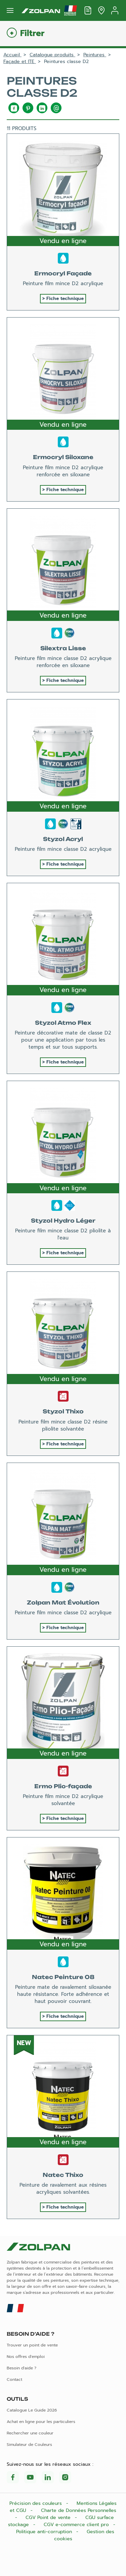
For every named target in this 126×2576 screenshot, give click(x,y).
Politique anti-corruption (45, 2531)
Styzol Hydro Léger (63, 1220)
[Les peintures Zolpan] (41, 10)
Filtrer (32, 33)
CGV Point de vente (49, 2517)
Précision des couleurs (36, 2503)
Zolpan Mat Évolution (63, 1602)
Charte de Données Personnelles (78, 2510)
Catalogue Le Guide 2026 (32, 2410)
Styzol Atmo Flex (63, 1022)
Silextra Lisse (63, 648)
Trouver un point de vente (32, 2345)
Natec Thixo (63, 2174)
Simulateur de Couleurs (29, 2445)
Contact (14, 2379)
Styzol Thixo (63, 1411)
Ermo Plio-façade (63, 1786)
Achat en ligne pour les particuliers (41, 2422)
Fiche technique (65, 298)
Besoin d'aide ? (21, 2368)
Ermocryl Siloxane (63, 457)
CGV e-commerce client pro (77, 2524)
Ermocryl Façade (63, 273)
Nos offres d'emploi (26, 2357)
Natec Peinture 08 (63, 1977)
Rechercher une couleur (30, 2433)
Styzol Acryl (63, 839)
